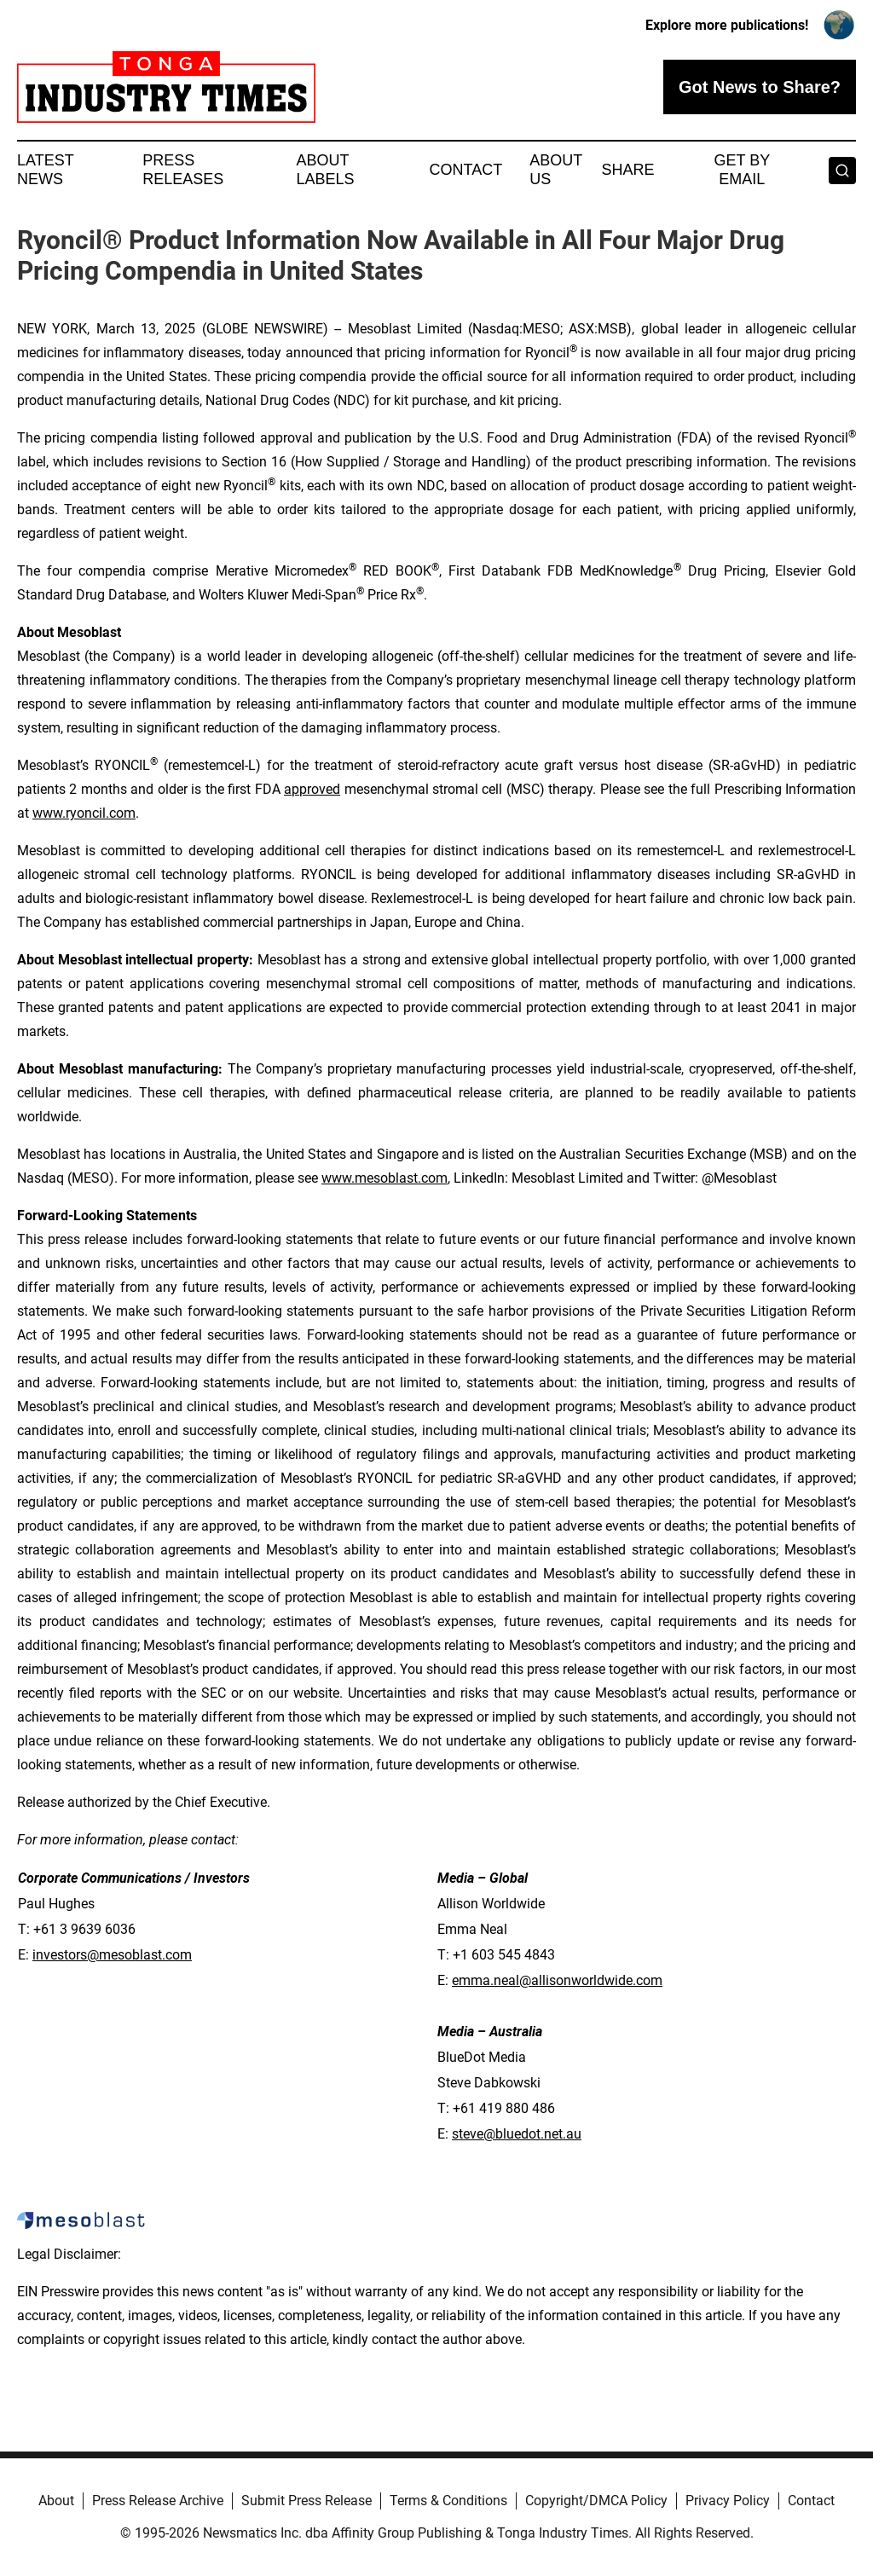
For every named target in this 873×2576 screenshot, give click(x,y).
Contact (465, 169)
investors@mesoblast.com (112, 1955)
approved (312, 789)
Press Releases (182, 170)
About (56, 2500)
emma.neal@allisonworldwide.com (557, 1980)
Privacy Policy (727, 2500)
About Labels (326, 170)
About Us (555, 170)
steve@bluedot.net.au (516, 2134)
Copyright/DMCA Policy (596, 2500)
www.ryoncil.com (84, 813)
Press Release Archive (157, 2500)
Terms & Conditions (448, 2500)
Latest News (45, 170)
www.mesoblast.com (384, 1178)
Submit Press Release (306, 2500)
